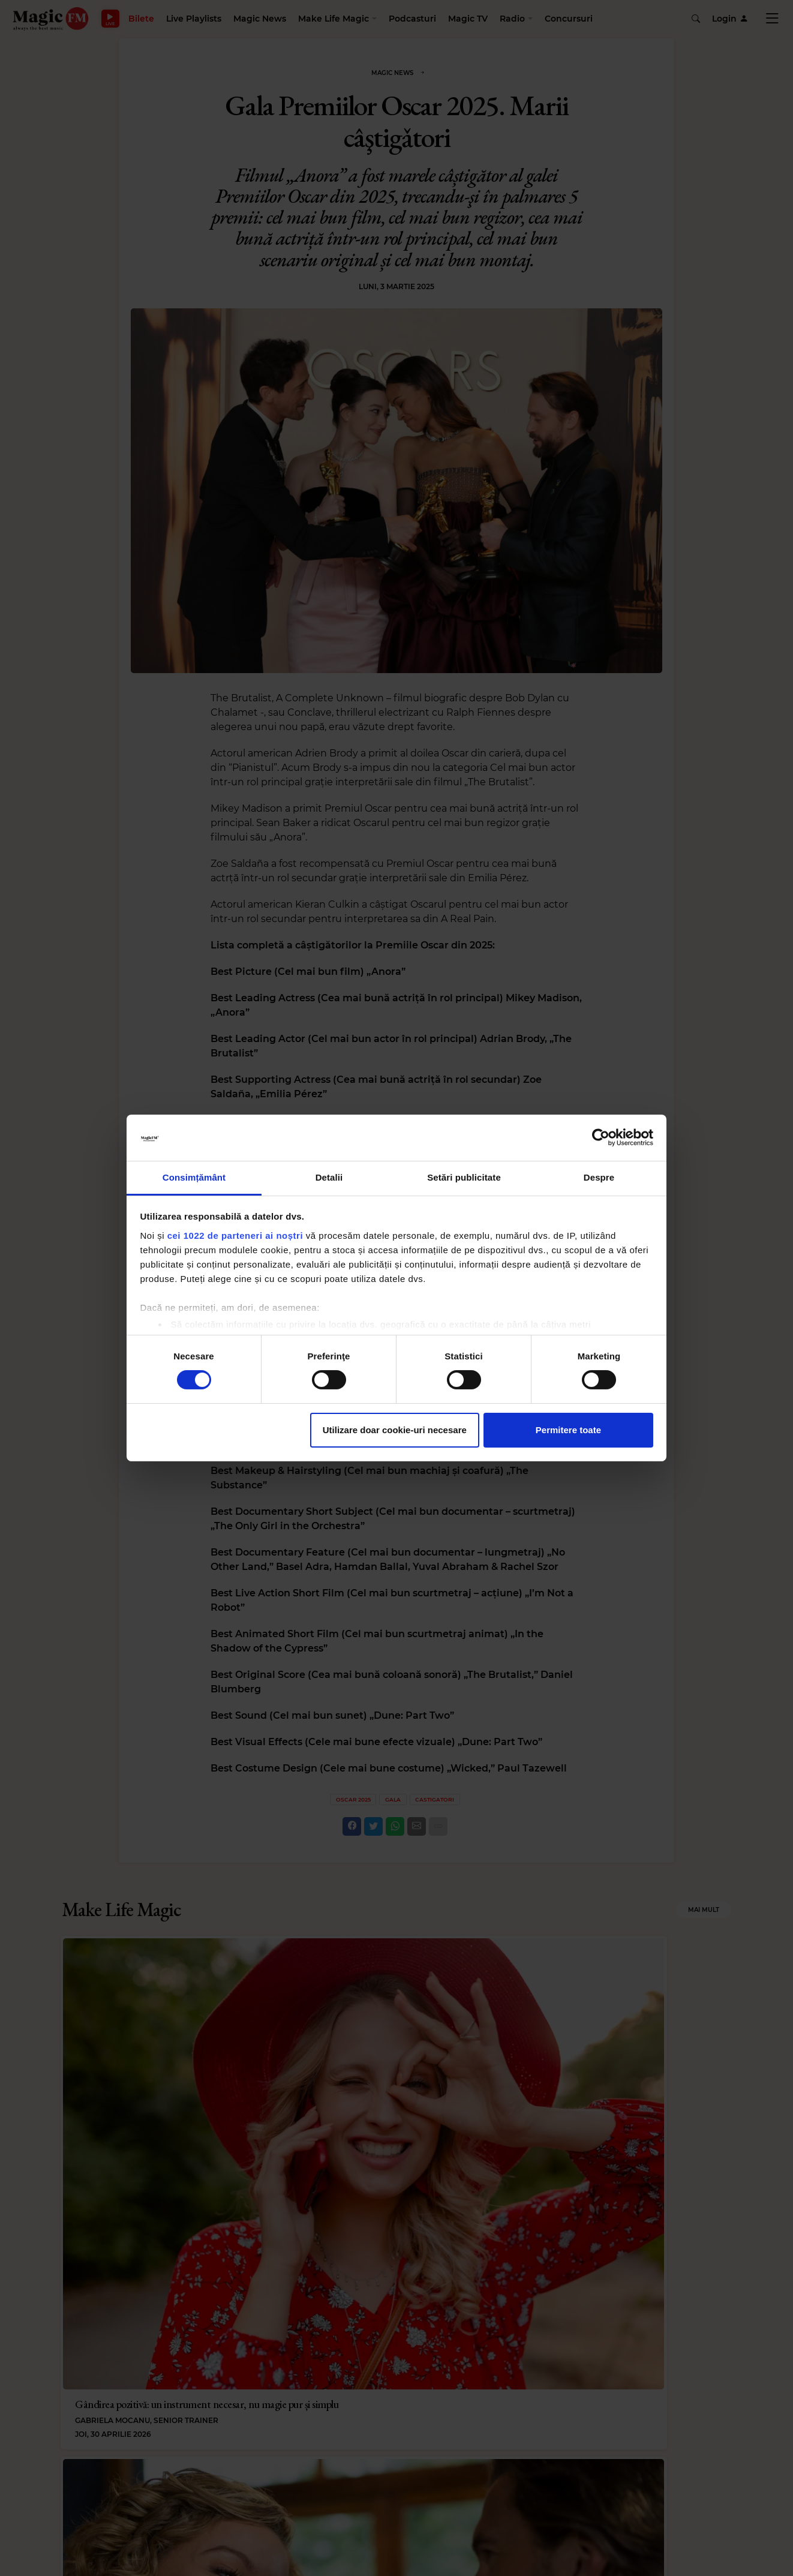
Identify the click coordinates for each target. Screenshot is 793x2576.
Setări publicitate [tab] (464, 1177)
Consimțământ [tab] (194, 1177)
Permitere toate (568, 1430)
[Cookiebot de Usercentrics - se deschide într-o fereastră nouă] (600, 1137)
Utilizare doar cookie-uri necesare (395, 1430)
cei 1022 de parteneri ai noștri (235, 1235)
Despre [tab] (599, 1177)
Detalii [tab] (329, 1177)
